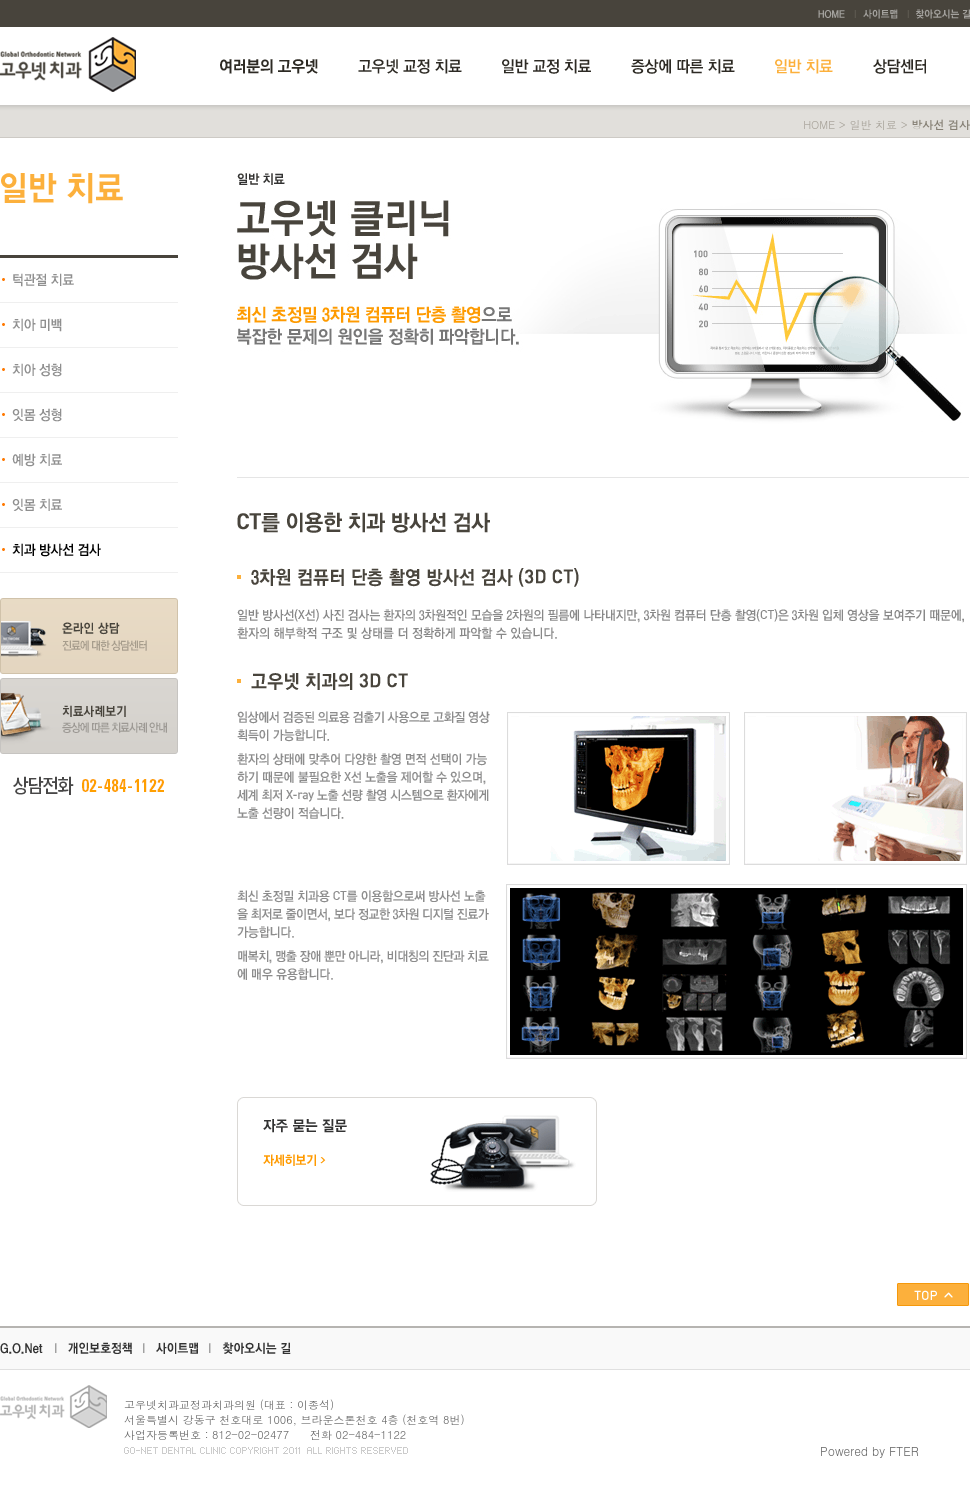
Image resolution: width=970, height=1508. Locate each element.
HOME (819, 124)
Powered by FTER (869, 1450)
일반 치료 (873, 124)
